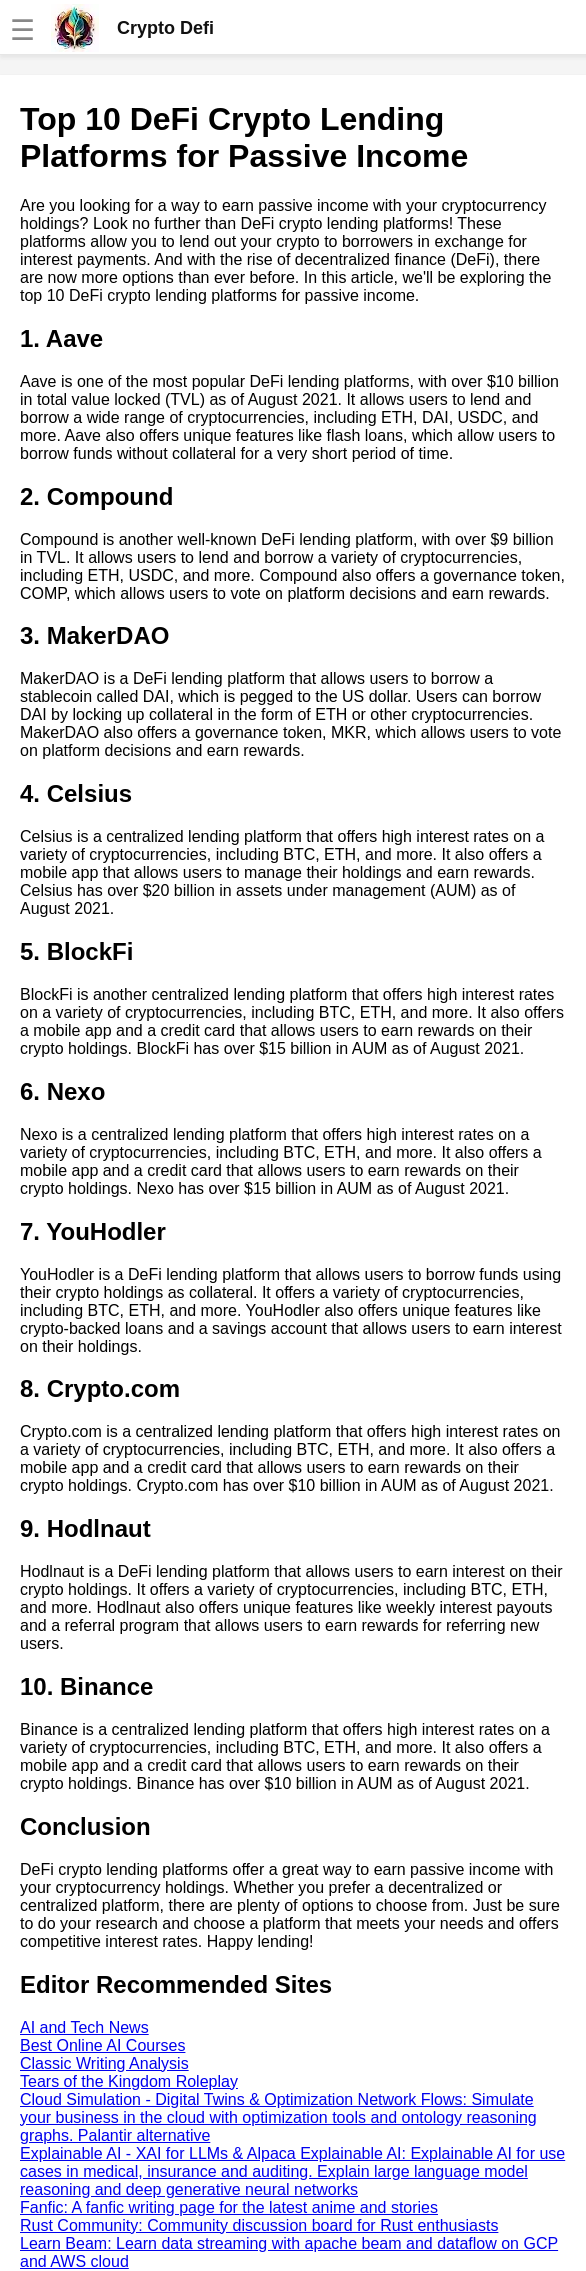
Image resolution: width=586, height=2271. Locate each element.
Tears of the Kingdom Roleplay (129, 2081)
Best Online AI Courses (102, 2045)
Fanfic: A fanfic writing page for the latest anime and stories (229, 2207)
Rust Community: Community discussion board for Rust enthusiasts (259, 2225)
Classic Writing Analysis (104, 2063)
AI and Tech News (84, 2027)
